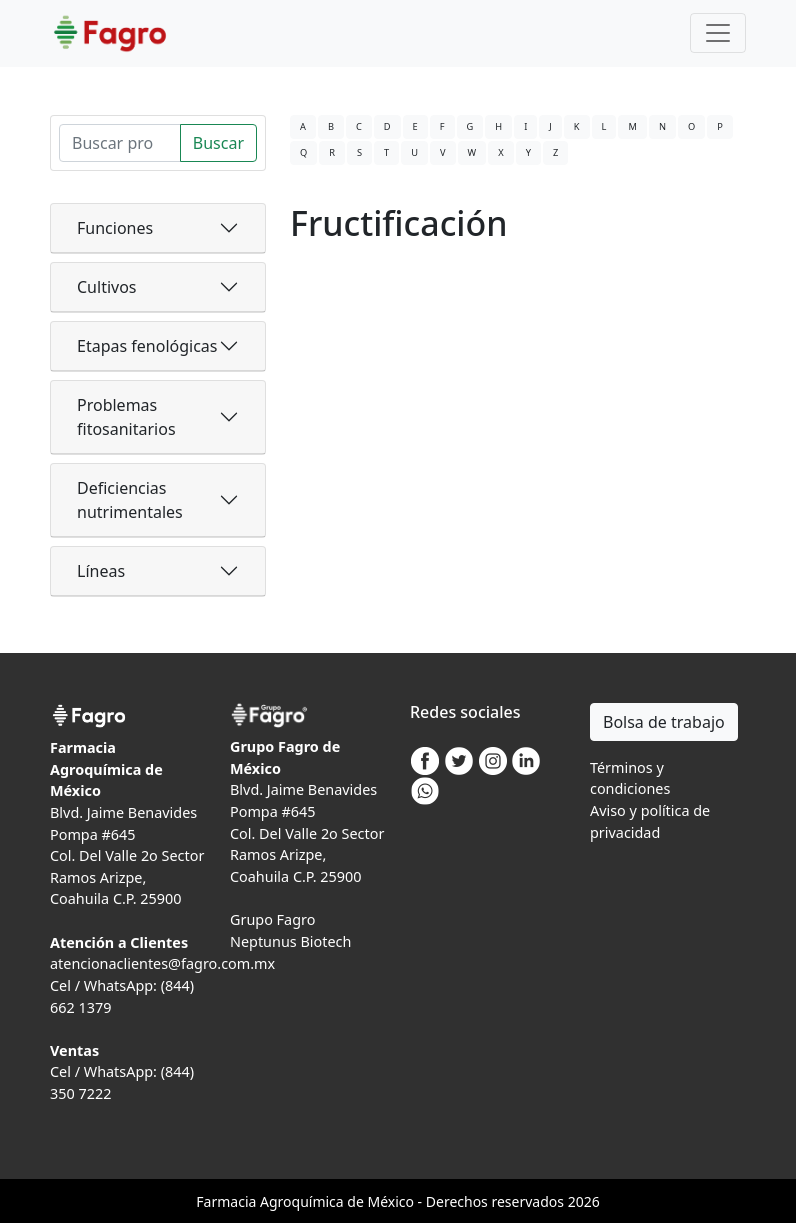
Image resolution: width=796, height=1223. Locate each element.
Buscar (218, 143)
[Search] (120, 143)
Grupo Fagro (272, 919)
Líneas (101, 571)
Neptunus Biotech (290, 941)
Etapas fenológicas (147, 346)
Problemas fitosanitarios (126, 417)
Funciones (115, 228)
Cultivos (107, 287)
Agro (276, 1201)
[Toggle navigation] (718, 33)
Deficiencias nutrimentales (130, 500)
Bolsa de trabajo (664, 722)
